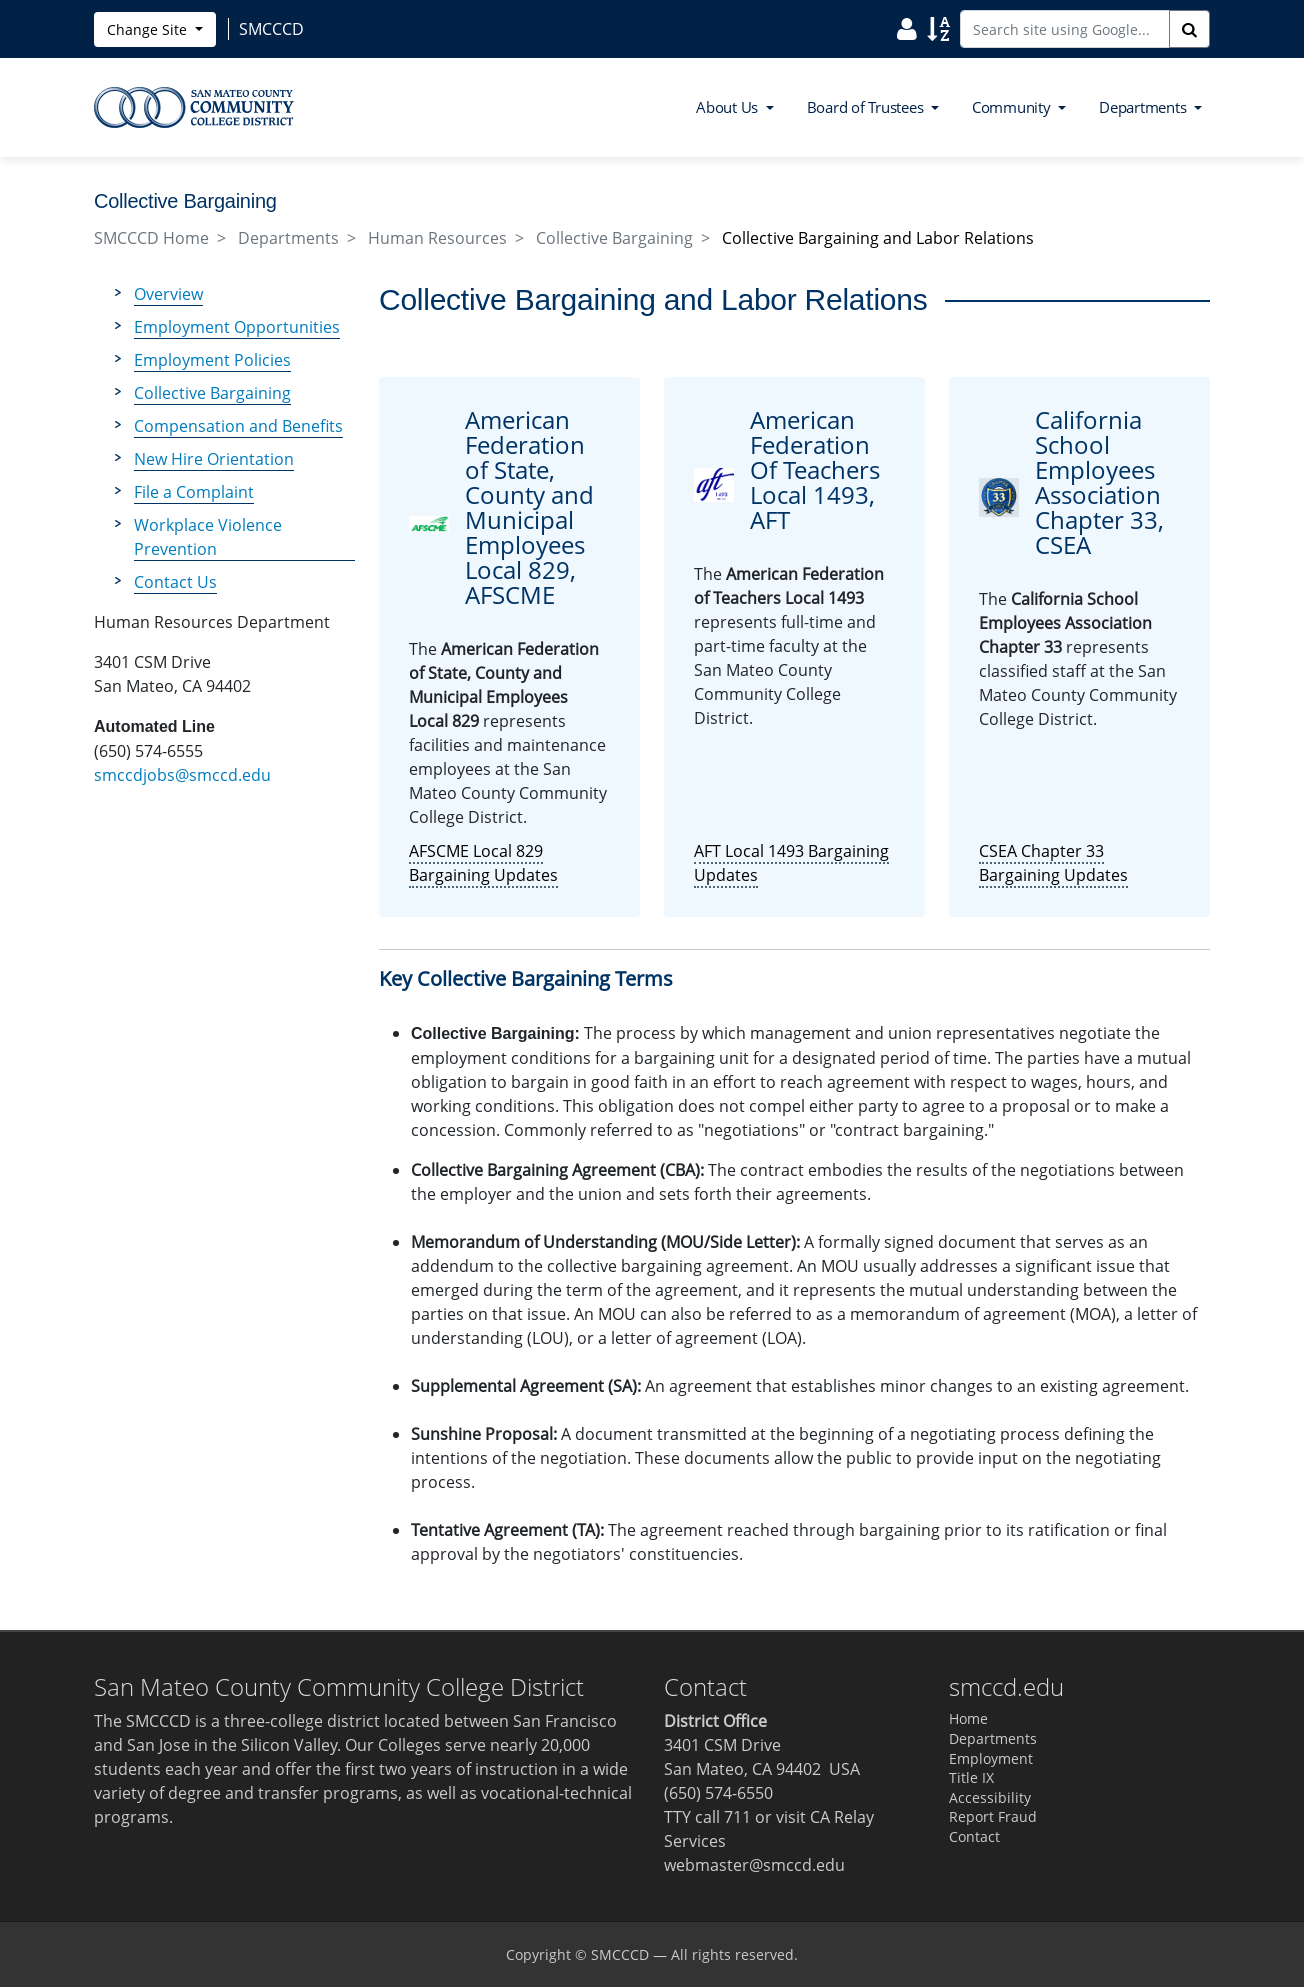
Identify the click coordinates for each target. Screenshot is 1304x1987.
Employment (991, 1758)
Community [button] (1013, 107)
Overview (168, 294)
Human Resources (437, 238)
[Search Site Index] (938, 28)
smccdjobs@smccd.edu (182, 775)
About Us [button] (729, 107)
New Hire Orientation (214, 459)
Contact (974, 1836)
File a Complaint (194, 492)
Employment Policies (212, 360)
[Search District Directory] (907, 28)
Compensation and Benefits (238, 426)
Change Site (149, 29)
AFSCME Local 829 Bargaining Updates (483, 863)
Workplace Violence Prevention (208, 537)
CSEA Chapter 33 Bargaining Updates (1053, 863)
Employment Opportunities (237, 327)
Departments (288, 238)
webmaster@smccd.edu (754, 1865)
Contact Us (175, 582)
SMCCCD (620, 1954)
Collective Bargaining (614, 238)
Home (968, 1718)
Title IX (971, 1777)
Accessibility (990, 1797)
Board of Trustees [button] (867, 107)
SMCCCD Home (151, 238)
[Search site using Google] (1065, 29)
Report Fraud (993, 1816)
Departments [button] (1144, 107)
